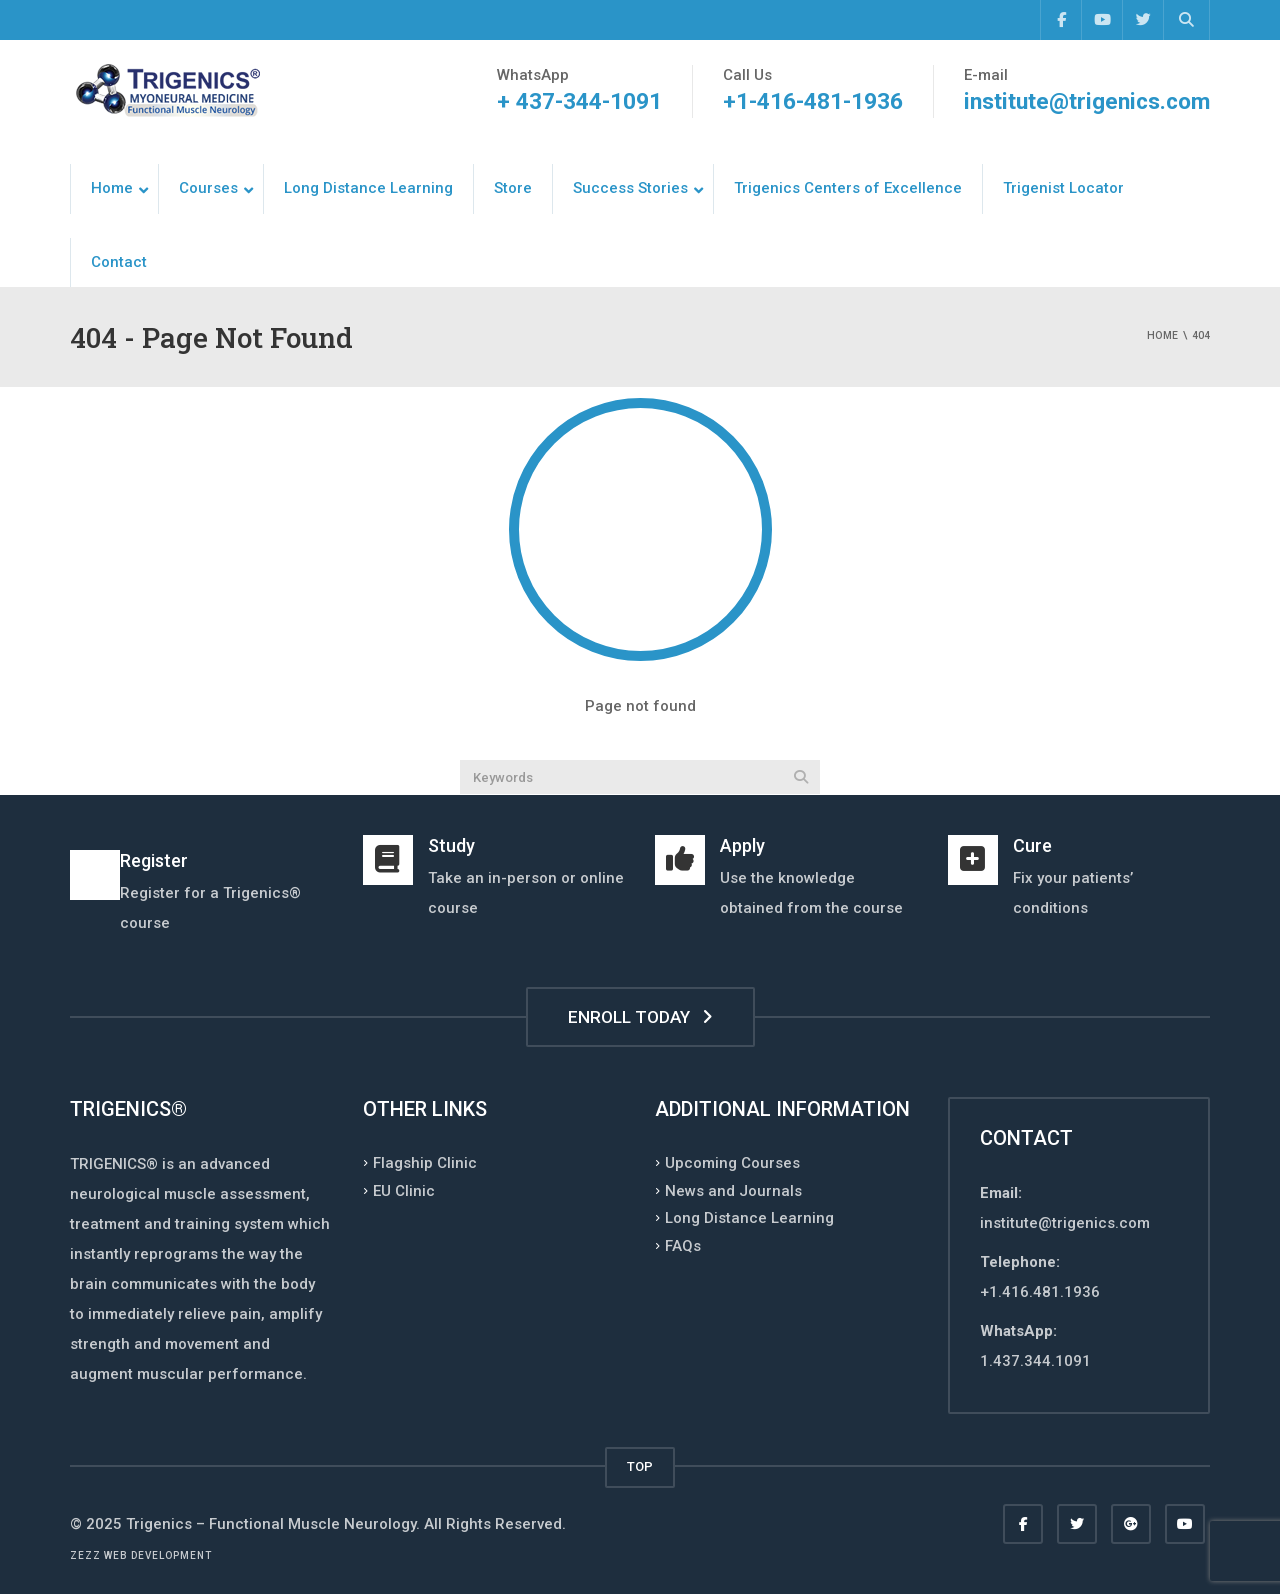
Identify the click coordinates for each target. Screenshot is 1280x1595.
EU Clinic (404, 1190)
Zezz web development (141, 1555)
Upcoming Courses (732, 1163)
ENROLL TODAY (640, 1017)
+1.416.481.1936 (1040, 1292)
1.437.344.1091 (1035, 1361)
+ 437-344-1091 (576, 101)
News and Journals (733, 1190)
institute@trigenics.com (1085, 101)
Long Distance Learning (749, 1218)
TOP (640, 1466)
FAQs (683, 1245)
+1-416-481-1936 (810, 101)
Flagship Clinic (425, 1163)
